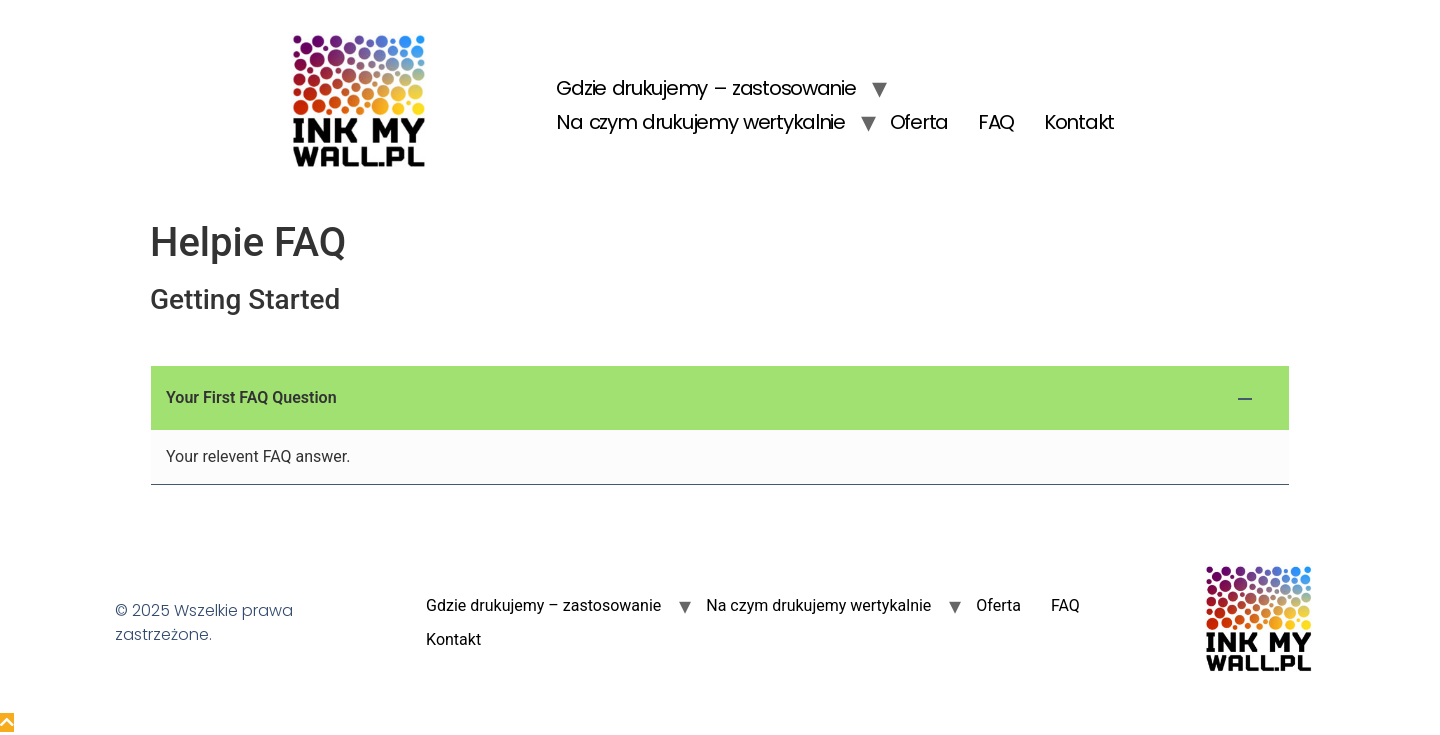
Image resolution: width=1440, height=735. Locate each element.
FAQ (996, 122)
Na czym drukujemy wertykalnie (700, 122)
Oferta (919, 122)
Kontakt (1079, 122)
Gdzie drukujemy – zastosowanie (705, 88)
